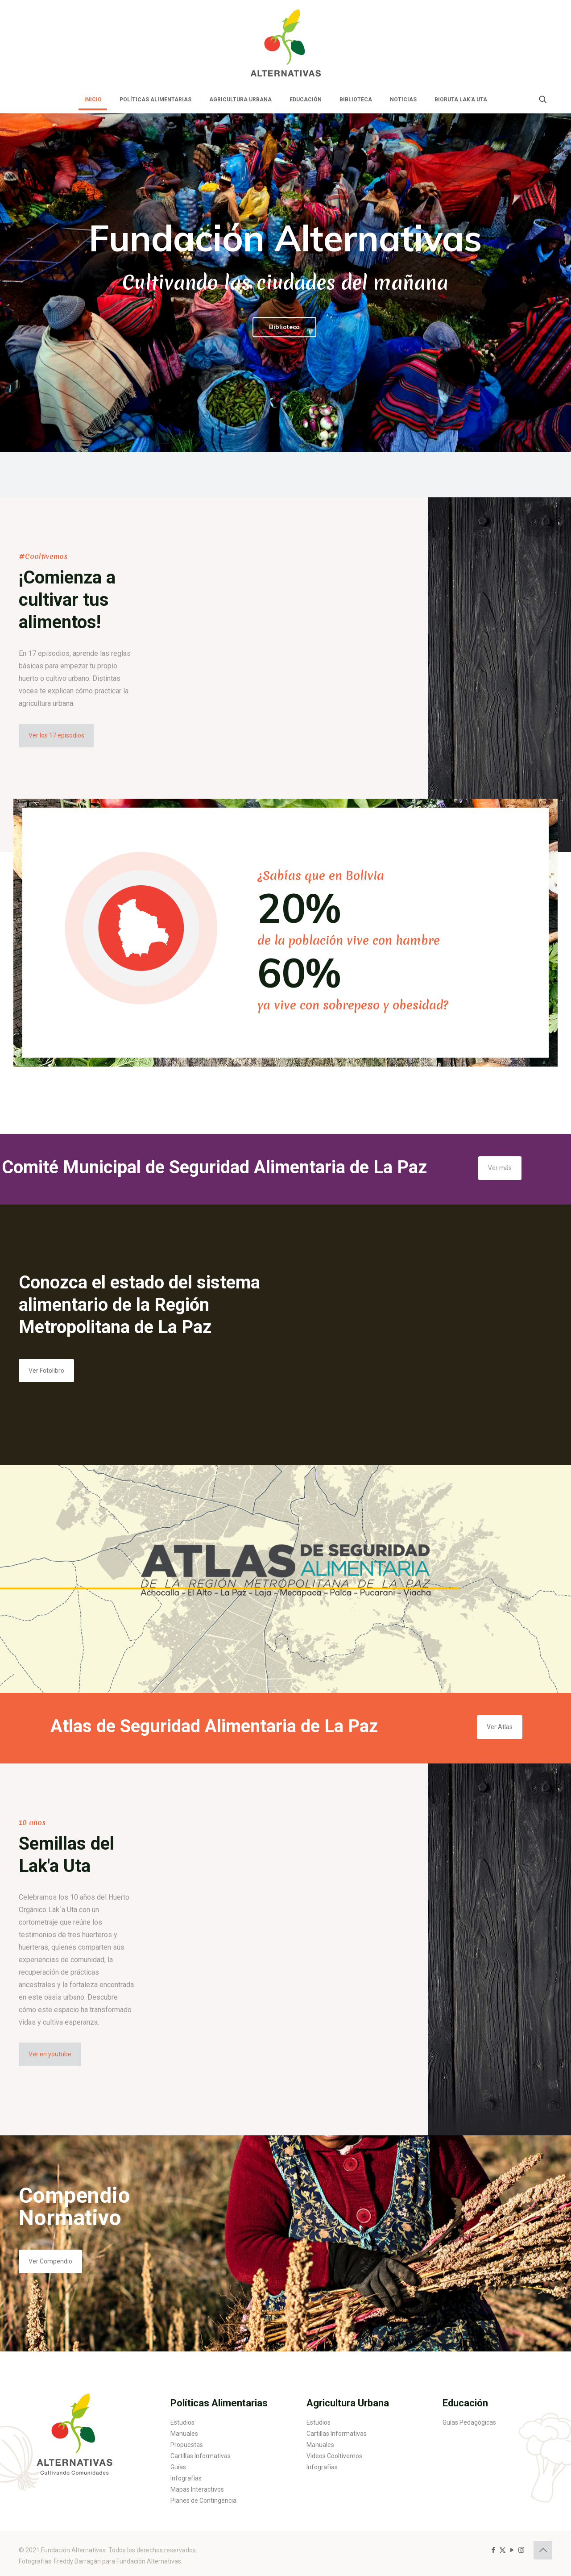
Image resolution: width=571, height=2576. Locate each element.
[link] (74, 2429)
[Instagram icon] (521, 2550)
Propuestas (186, 2444)
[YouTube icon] (512, 2550)
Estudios (182, 2422)
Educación (465, 2403)
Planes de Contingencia (203, 2500)
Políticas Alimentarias (219, 2403)
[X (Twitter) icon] (502, 2550)
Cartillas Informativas (200, 2455)
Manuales (184, 2433)
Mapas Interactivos (197, 2489)
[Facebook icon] (493, 2550)
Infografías (186, 2478)
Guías (178, 2467)
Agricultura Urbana (347, 2403)
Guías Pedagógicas (469, 2422)
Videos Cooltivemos (334, 2455)
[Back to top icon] (543, 2550)
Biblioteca (284, 327)
